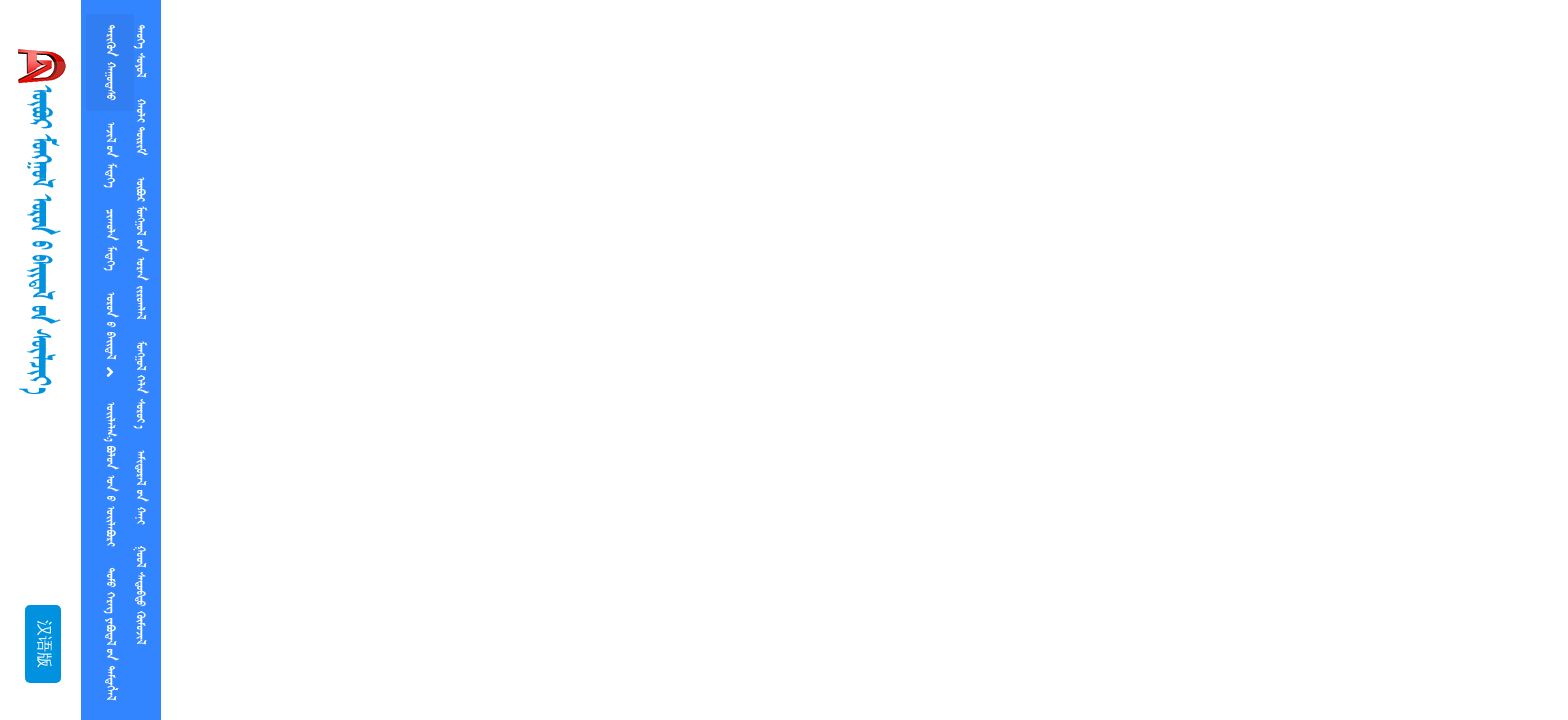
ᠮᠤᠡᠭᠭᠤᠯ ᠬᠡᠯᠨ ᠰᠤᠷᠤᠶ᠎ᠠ (140, 384)
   (140, 595)
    (110, 474)
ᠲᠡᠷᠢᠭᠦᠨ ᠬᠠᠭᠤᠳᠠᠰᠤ (110, 62)
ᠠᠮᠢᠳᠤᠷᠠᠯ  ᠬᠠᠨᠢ (140, 487)
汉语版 (43, 644)
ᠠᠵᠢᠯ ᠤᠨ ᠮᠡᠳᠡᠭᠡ (110, 154)
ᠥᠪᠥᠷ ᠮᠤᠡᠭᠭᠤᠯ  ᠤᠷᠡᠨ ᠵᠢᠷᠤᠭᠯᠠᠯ (140, 248)
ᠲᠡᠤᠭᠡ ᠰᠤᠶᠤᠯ (140, 51)
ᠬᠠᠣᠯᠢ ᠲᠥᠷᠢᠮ (140, 127)
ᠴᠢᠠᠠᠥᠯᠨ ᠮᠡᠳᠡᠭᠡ (110, 239)
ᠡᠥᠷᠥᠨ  (110, 336)
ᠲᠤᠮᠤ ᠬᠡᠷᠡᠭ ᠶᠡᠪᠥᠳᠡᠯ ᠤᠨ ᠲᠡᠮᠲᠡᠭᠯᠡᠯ (110, 634)
